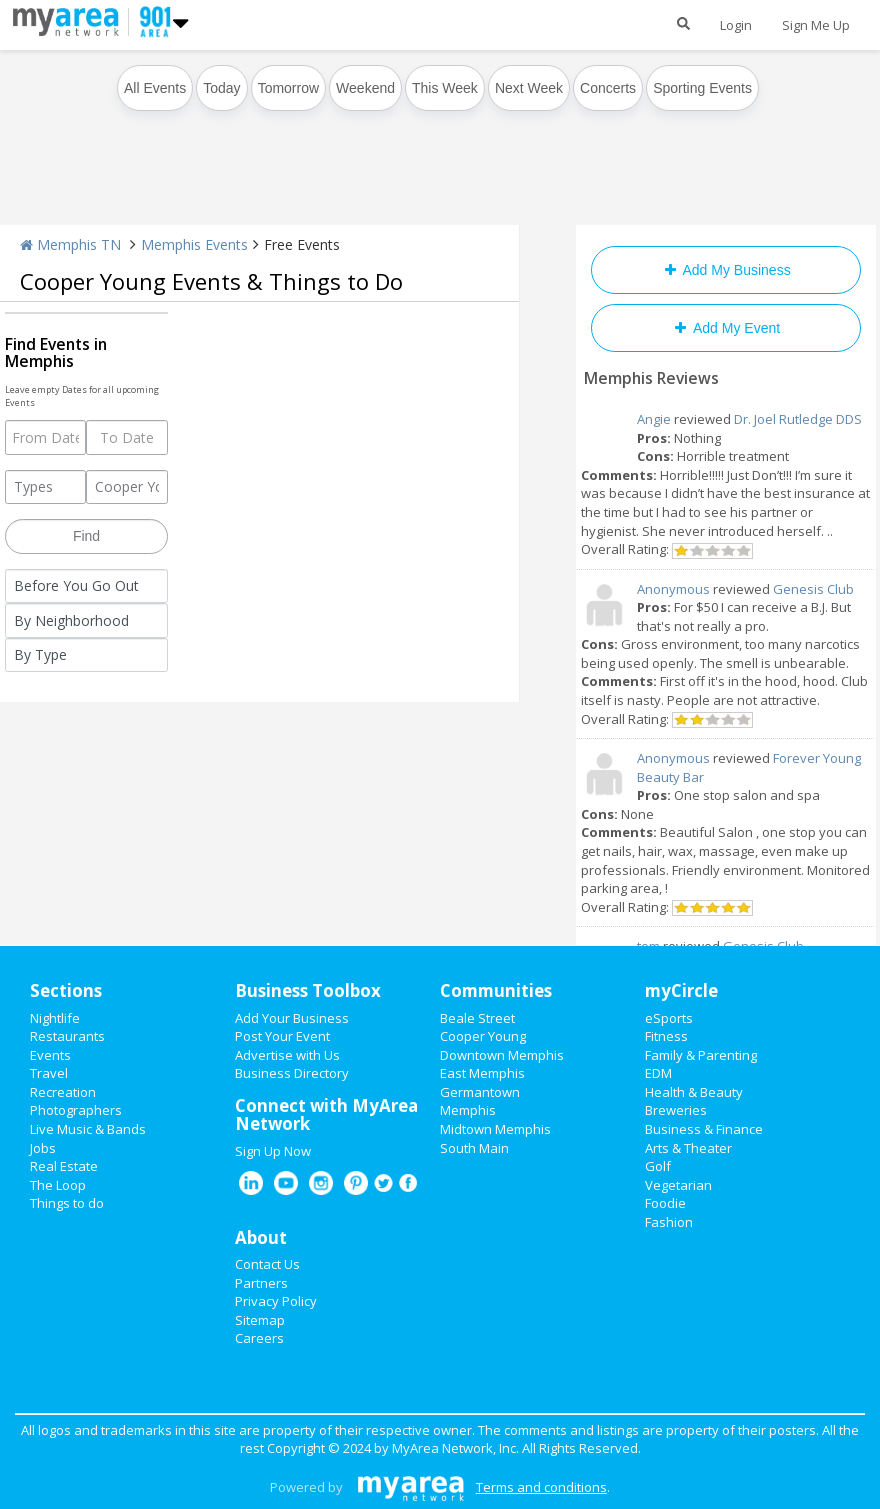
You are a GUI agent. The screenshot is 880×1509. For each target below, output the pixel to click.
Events (50, 1055)
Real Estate (64, 1166)
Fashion (669, 1222)
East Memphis (482, 1073)
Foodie (665, 1203)
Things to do (67, 1203)
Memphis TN (70, 244)
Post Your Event (282, 1036)
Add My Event (726, 328)
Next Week (529, 88)
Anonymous (673, 589)
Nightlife (55, 1018)
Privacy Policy (276, 1301)
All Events (155, 88)
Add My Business (725, 270)
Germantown (480, 1092)
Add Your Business (292, 1018)
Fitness (666, 1036)
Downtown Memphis (502, 1055)
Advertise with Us (287, 1055)
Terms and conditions (541, 1487)
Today (221, 88)
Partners (261, 1283)
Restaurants (67, 1036)
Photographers (76, 1110)
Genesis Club (813, 589)
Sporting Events (702, 88)
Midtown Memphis (495, 1129)
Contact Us (267, 1264)
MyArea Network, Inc (454, 1448)
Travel (49, 1073)
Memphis (468, 1110)
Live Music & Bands (88, 1129)
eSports (669, 1018)
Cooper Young (483, 1036)
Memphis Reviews (651, 378)
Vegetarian (678, 1185)
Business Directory (292, 1073)
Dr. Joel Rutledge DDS (798, 419)
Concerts (608, 88)
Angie (654, 419)
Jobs (43, 1148)
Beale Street (477, 1018)
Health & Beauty (694, 1092)
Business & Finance (704, 1129)
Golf (658, 1166)
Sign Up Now (273, 1151)
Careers (259, 1338)
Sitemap (260, 1320)
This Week (445, 88)
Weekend (365, 88)
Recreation (63, 1092)
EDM (658, 1073)
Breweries (676, 1110)
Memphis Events (194, 244)
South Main (474, 1148)
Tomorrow (288, 88)
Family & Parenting (701, 1055)
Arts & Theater (688, 1148)
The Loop (58, 1185)
